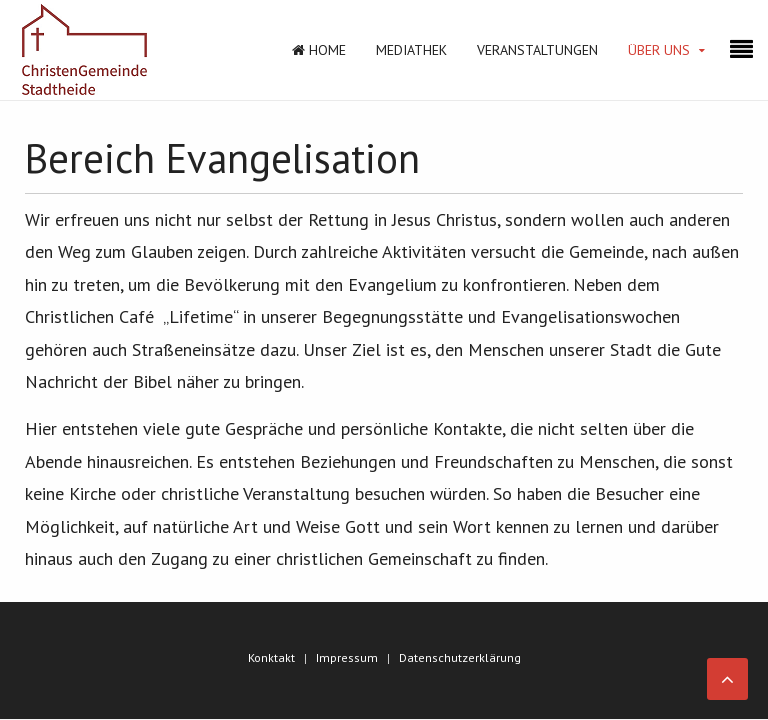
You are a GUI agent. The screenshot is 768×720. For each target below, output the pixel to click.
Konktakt (271, 657)
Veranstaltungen (537, 50)
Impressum (347, 657)
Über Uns (659, 50)
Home (319, 50)
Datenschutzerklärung (460, 657)
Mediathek (411, 50)
